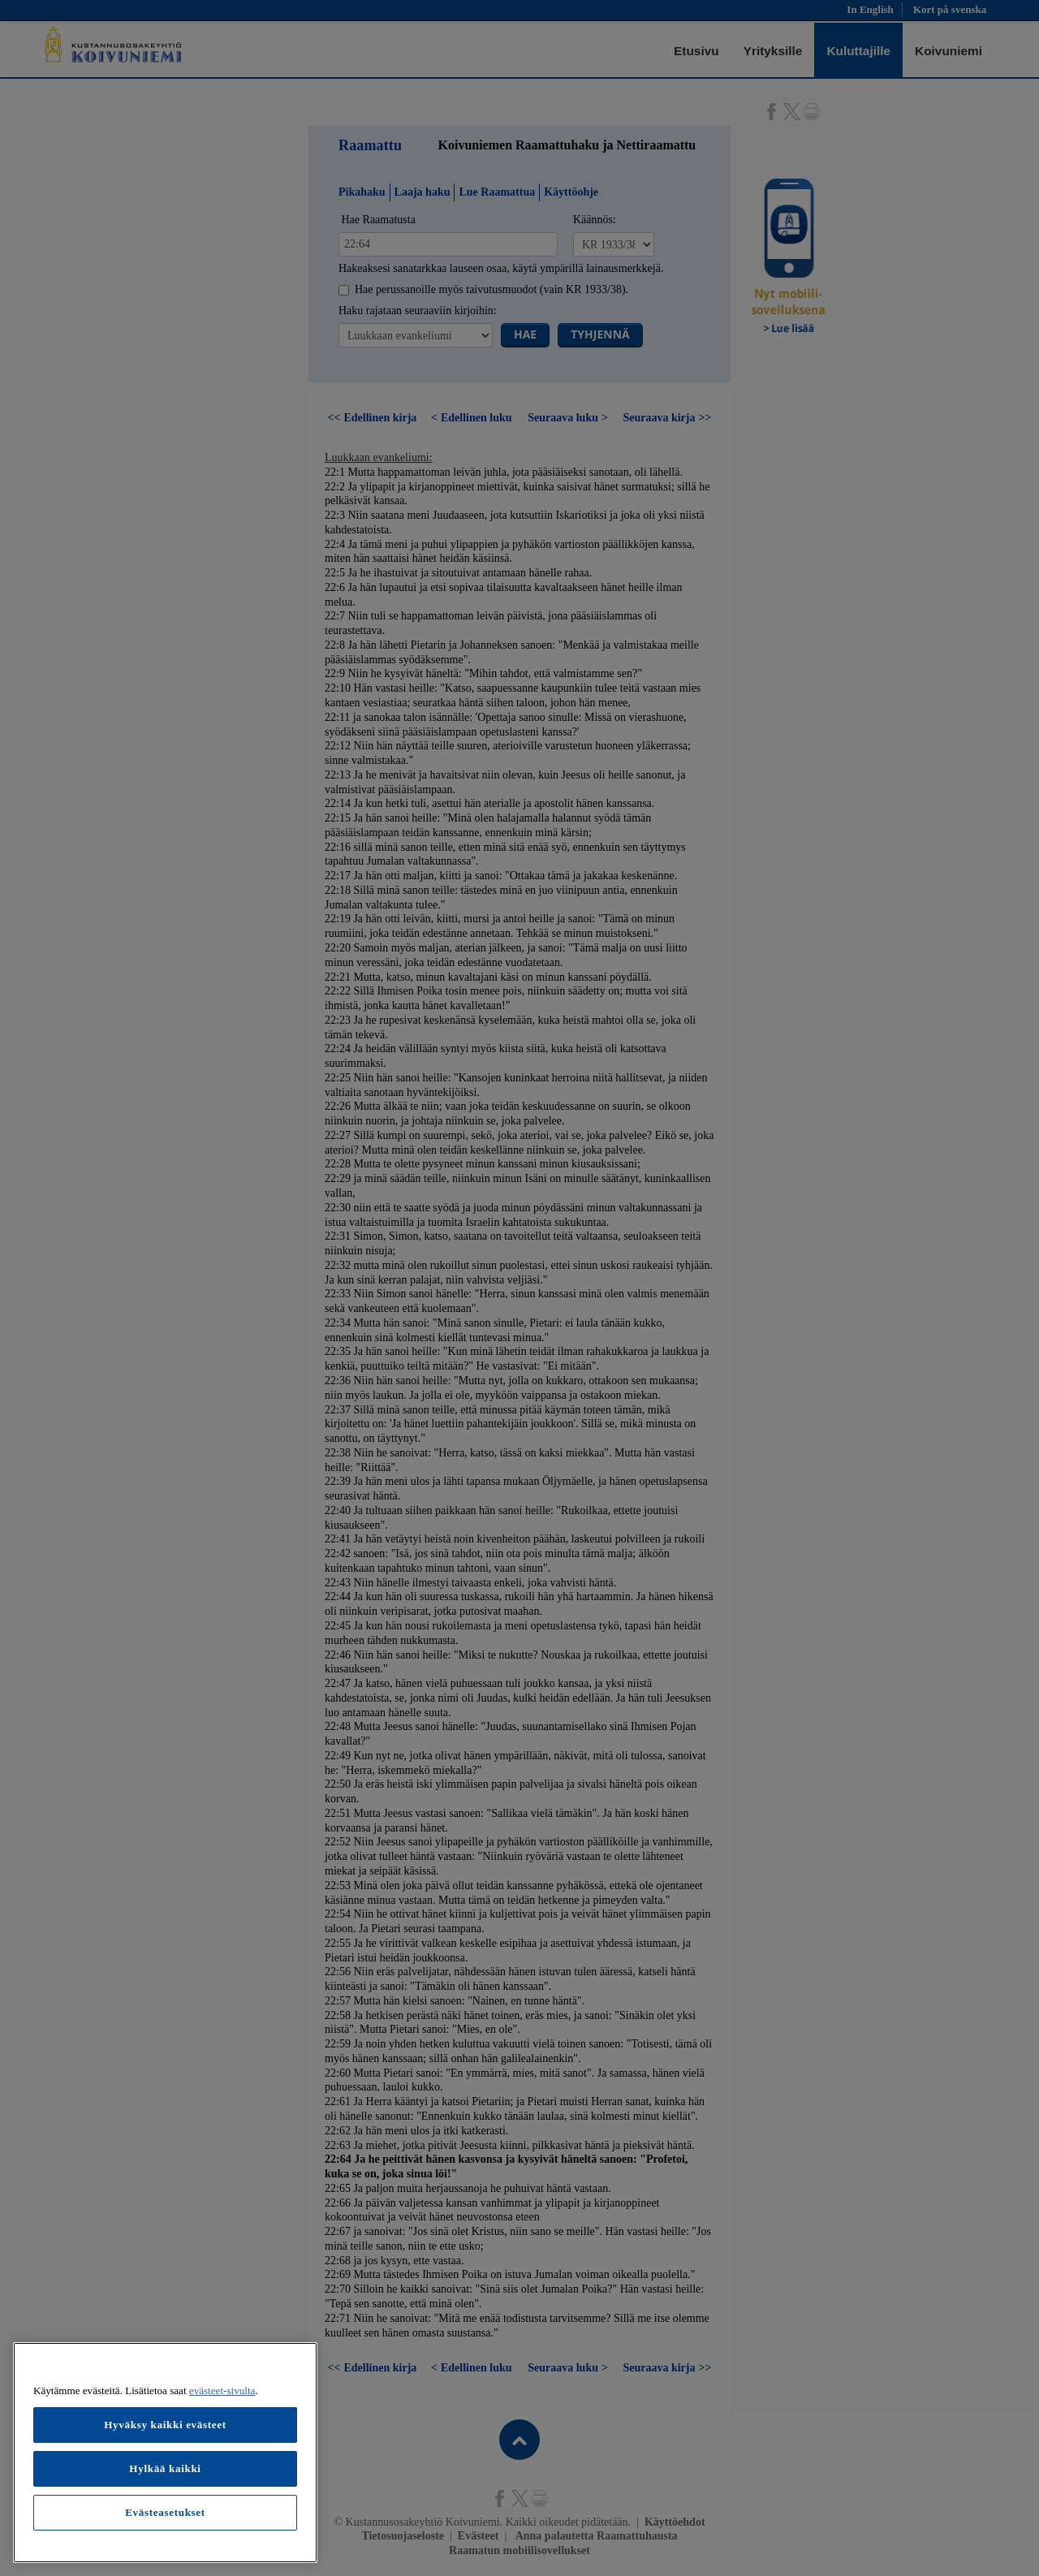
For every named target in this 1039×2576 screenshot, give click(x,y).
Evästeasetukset (165, 2512)
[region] (165, 2452)
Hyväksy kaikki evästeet (165, 2425)
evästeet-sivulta (222, 2390)
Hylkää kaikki (164, 2468)
